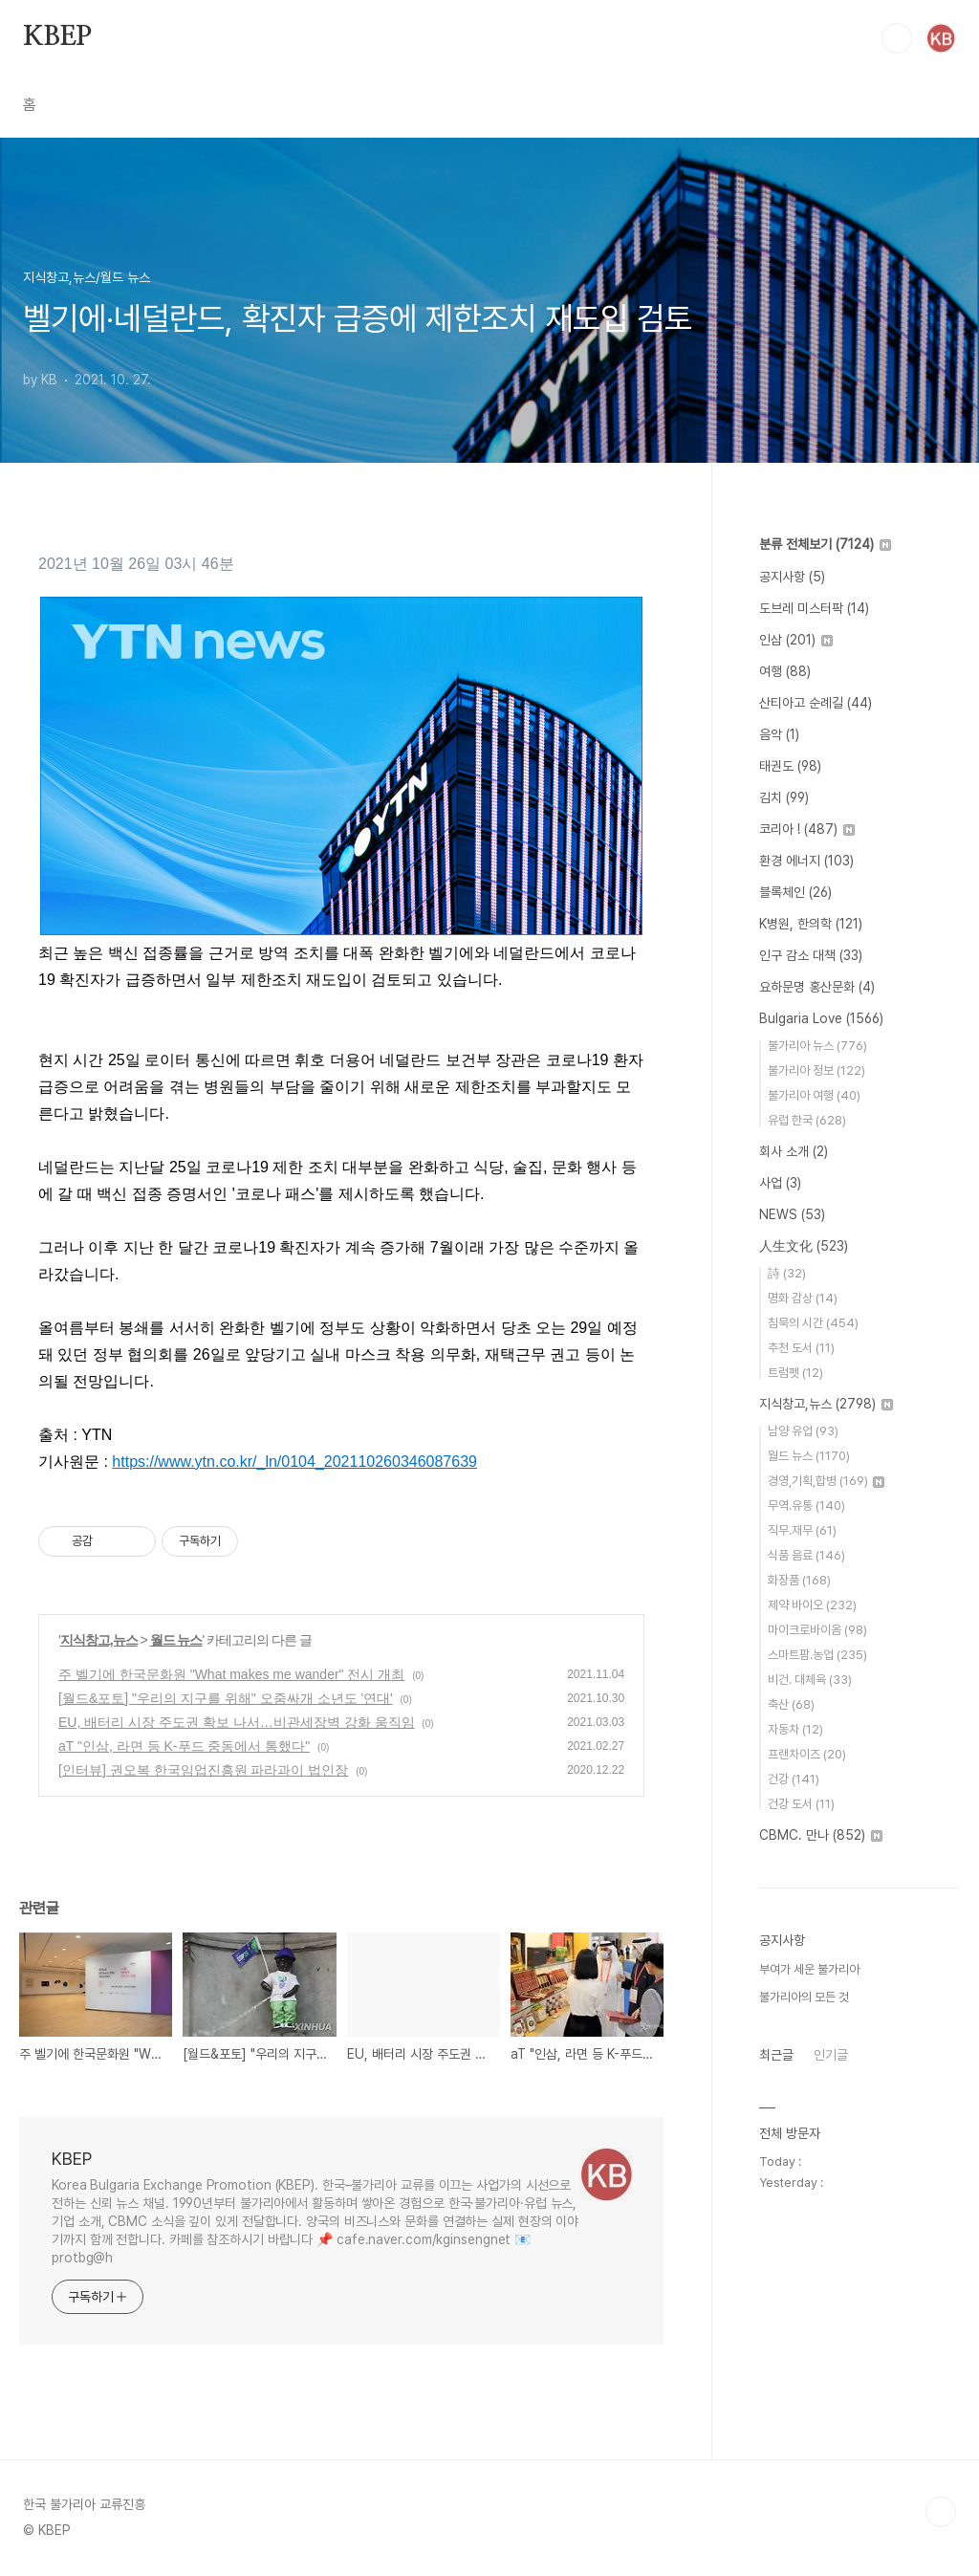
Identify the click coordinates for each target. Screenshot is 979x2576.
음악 (779, 734)
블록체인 (795, 892)
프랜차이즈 (807, 1754)
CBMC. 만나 (820, 1835)
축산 (791, 1704)
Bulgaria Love (821, 1018)
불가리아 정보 (816, 1070)
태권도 (790, 766)
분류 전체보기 (825, 544)
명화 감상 (803, 1298)
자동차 (795, 1729)
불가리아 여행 (814, 1095)
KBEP (57, 37)
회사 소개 (793, 1151)
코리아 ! (807, 829)
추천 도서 (801, 1348)
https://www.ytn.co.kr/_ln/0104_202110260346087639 (294, 1461)
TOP (940, 2512)
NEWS (792, 1214)
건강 (793, 1779)
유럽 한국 (807, 1120)
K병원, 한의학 (810, 923)
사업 (780, 1182)
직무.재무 (802, 1530)
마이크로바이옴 (817, 1630)
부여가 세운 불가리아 (809, 1969)
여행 (785, 671)
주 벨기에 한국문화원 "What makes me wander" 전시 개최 (231, 1674)
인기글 (831, 2055)
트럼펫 (795, 1372)
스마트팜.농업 (817, 1655)
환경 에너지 (806, 860)
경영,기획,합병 (826, 1481)
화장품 (799, 1580)
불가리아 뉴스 (817, 1045)
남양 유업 (803, 1431)
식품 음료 (806, 1555)
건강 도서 (801, 1804)
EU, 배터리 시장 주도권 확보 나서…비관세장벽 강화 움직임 (236, 1722)
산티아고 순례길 (815, 702)
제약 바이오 (812, 1605)
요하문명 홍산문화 (817, 986)
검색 (896, 38)
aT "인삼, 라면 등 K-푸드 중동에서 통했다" (184, 1746)
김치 (784, 797)
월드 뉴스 (176, 1640)
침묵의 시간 (813, 1323)
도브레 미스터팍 (814, 608)
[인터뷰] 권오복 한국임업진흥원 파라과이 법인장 (203, 1770)
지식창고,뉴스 (99, 1640)
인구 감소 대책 (810, 955)
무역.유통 (806, 1505)
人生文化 (803, 1246)
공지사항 (792, 576)
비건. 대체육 (810, 1679)
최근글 (776, 2055)
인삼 (796, 639)
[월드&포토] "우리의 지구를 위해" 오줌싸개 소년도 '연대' (225, 1698)
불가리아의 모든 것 (804, 1997)
